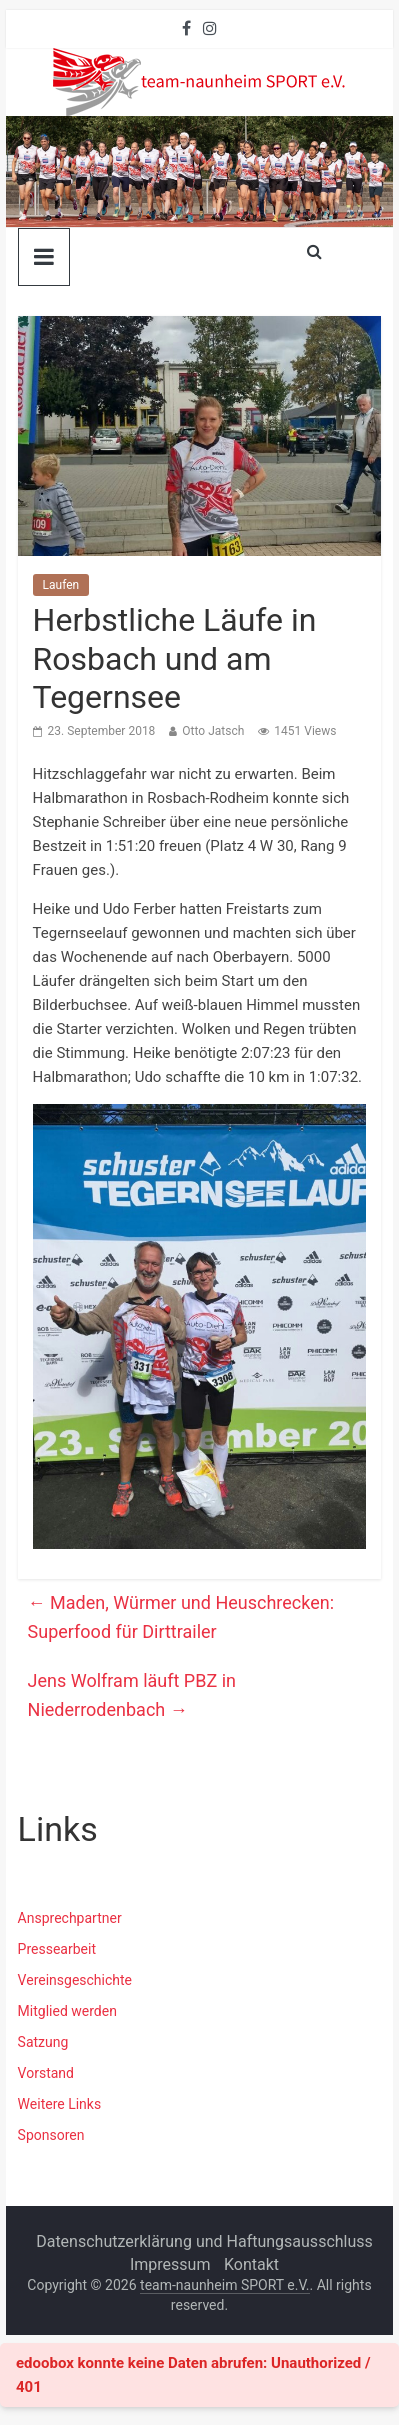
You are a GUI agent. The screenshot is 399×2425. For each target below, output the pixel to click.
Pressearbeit (57, 1949)
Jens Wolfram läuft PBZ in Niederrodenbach (132, 1695)
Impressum (170, 2264)
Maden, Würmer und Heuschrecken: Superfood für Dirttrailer (181, 1617)
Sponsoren (51, 2135)
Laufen (61, 585)
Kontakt (251, 2264)
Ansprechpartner (70, 1918)
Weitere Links (60, 2104)
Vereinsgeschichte (75, 1980)
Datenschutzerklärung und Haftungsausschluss (204, 2241)
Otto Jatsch (213, 731)
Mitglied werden (67, 2011)
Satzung (43, 2042)
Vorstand (46, 2073)
